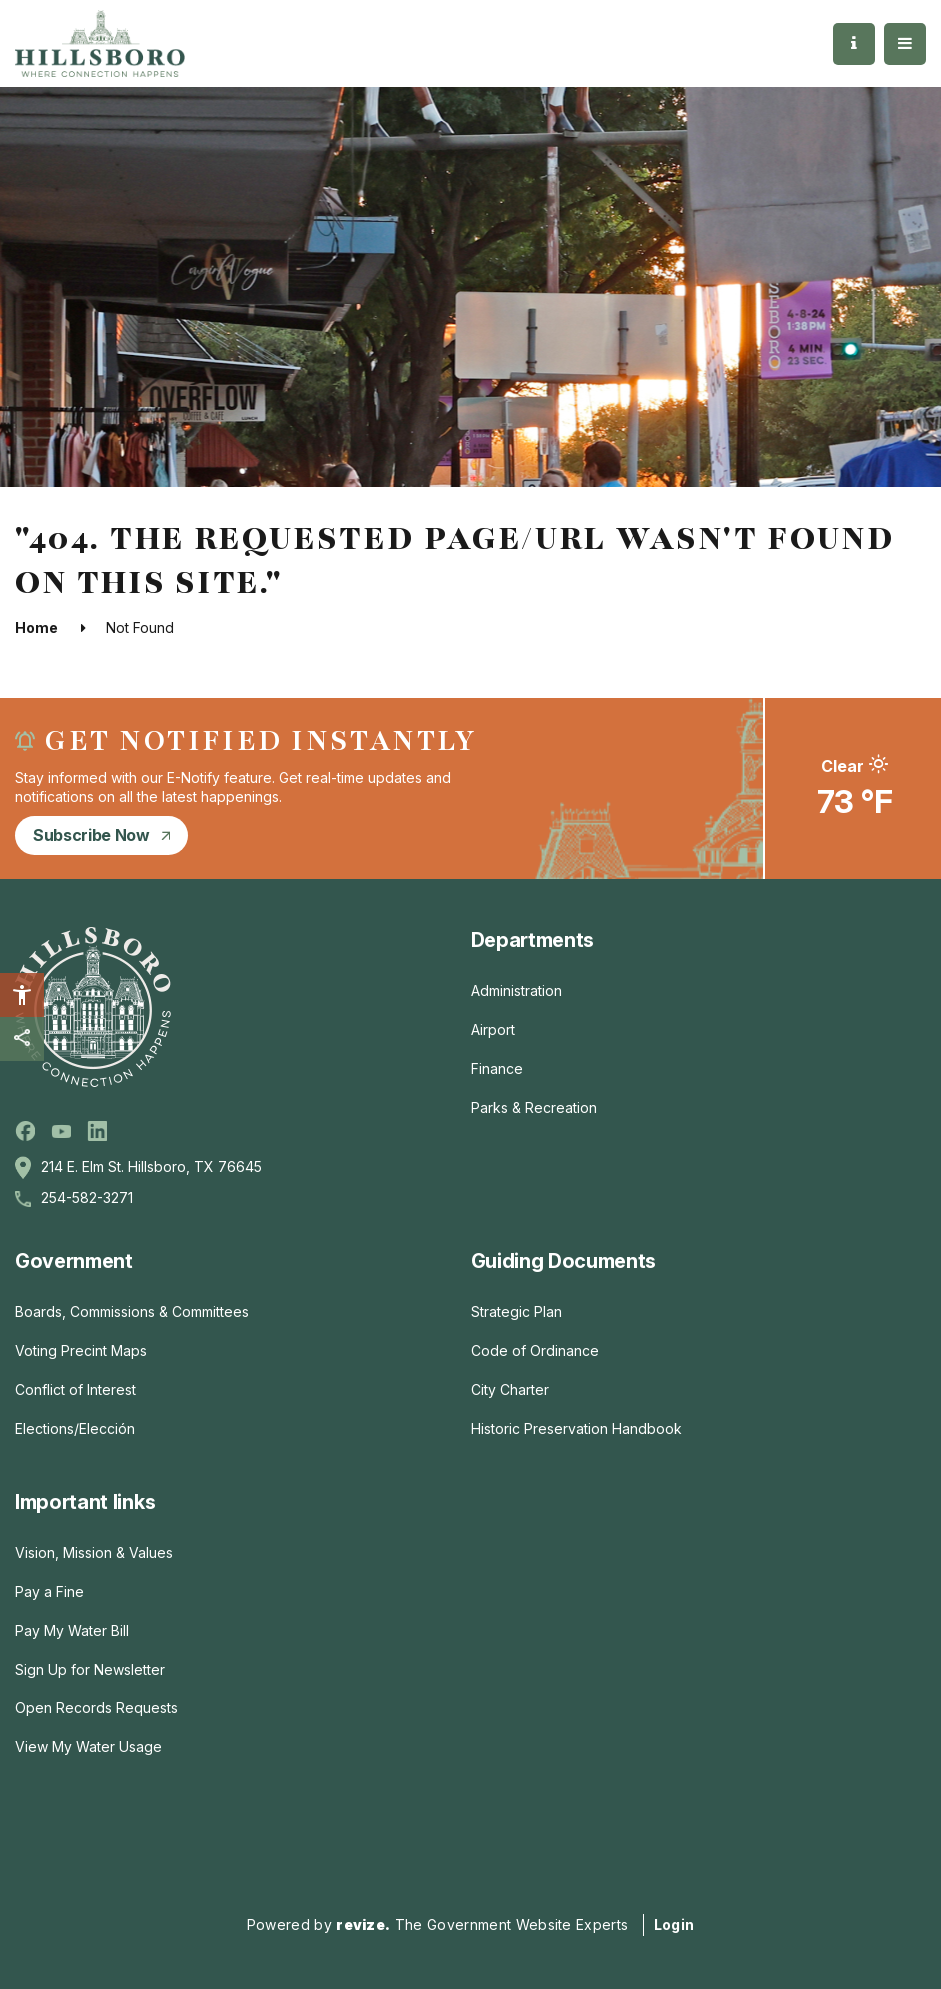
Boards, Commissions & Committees (132, 1311)
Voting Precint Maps (81, 1350)
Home (36, 627)
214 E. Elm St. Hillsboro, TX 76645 (151, 1166)
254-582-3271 (87, 1197)
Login (674, 1924)
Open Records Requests (96, 1707)
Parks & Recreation (534, 1107)
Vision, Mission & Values (94, 1552)
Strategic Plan (516, 1311)
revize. (363, 1924)
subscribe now (101, 835)
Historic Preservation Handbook (576, 1428)
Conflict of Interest (75, 1389)
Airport (493, 1029)
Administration (516, 990)
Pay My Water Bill (72, 1630)
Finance (497, 1068)
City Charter (510, 1389)
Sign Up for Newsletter (90, 1669)
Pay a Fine (49, 1591)
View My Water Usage (88, 1746)
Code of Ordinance (535, 1350)
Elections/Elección (75, 1428)
